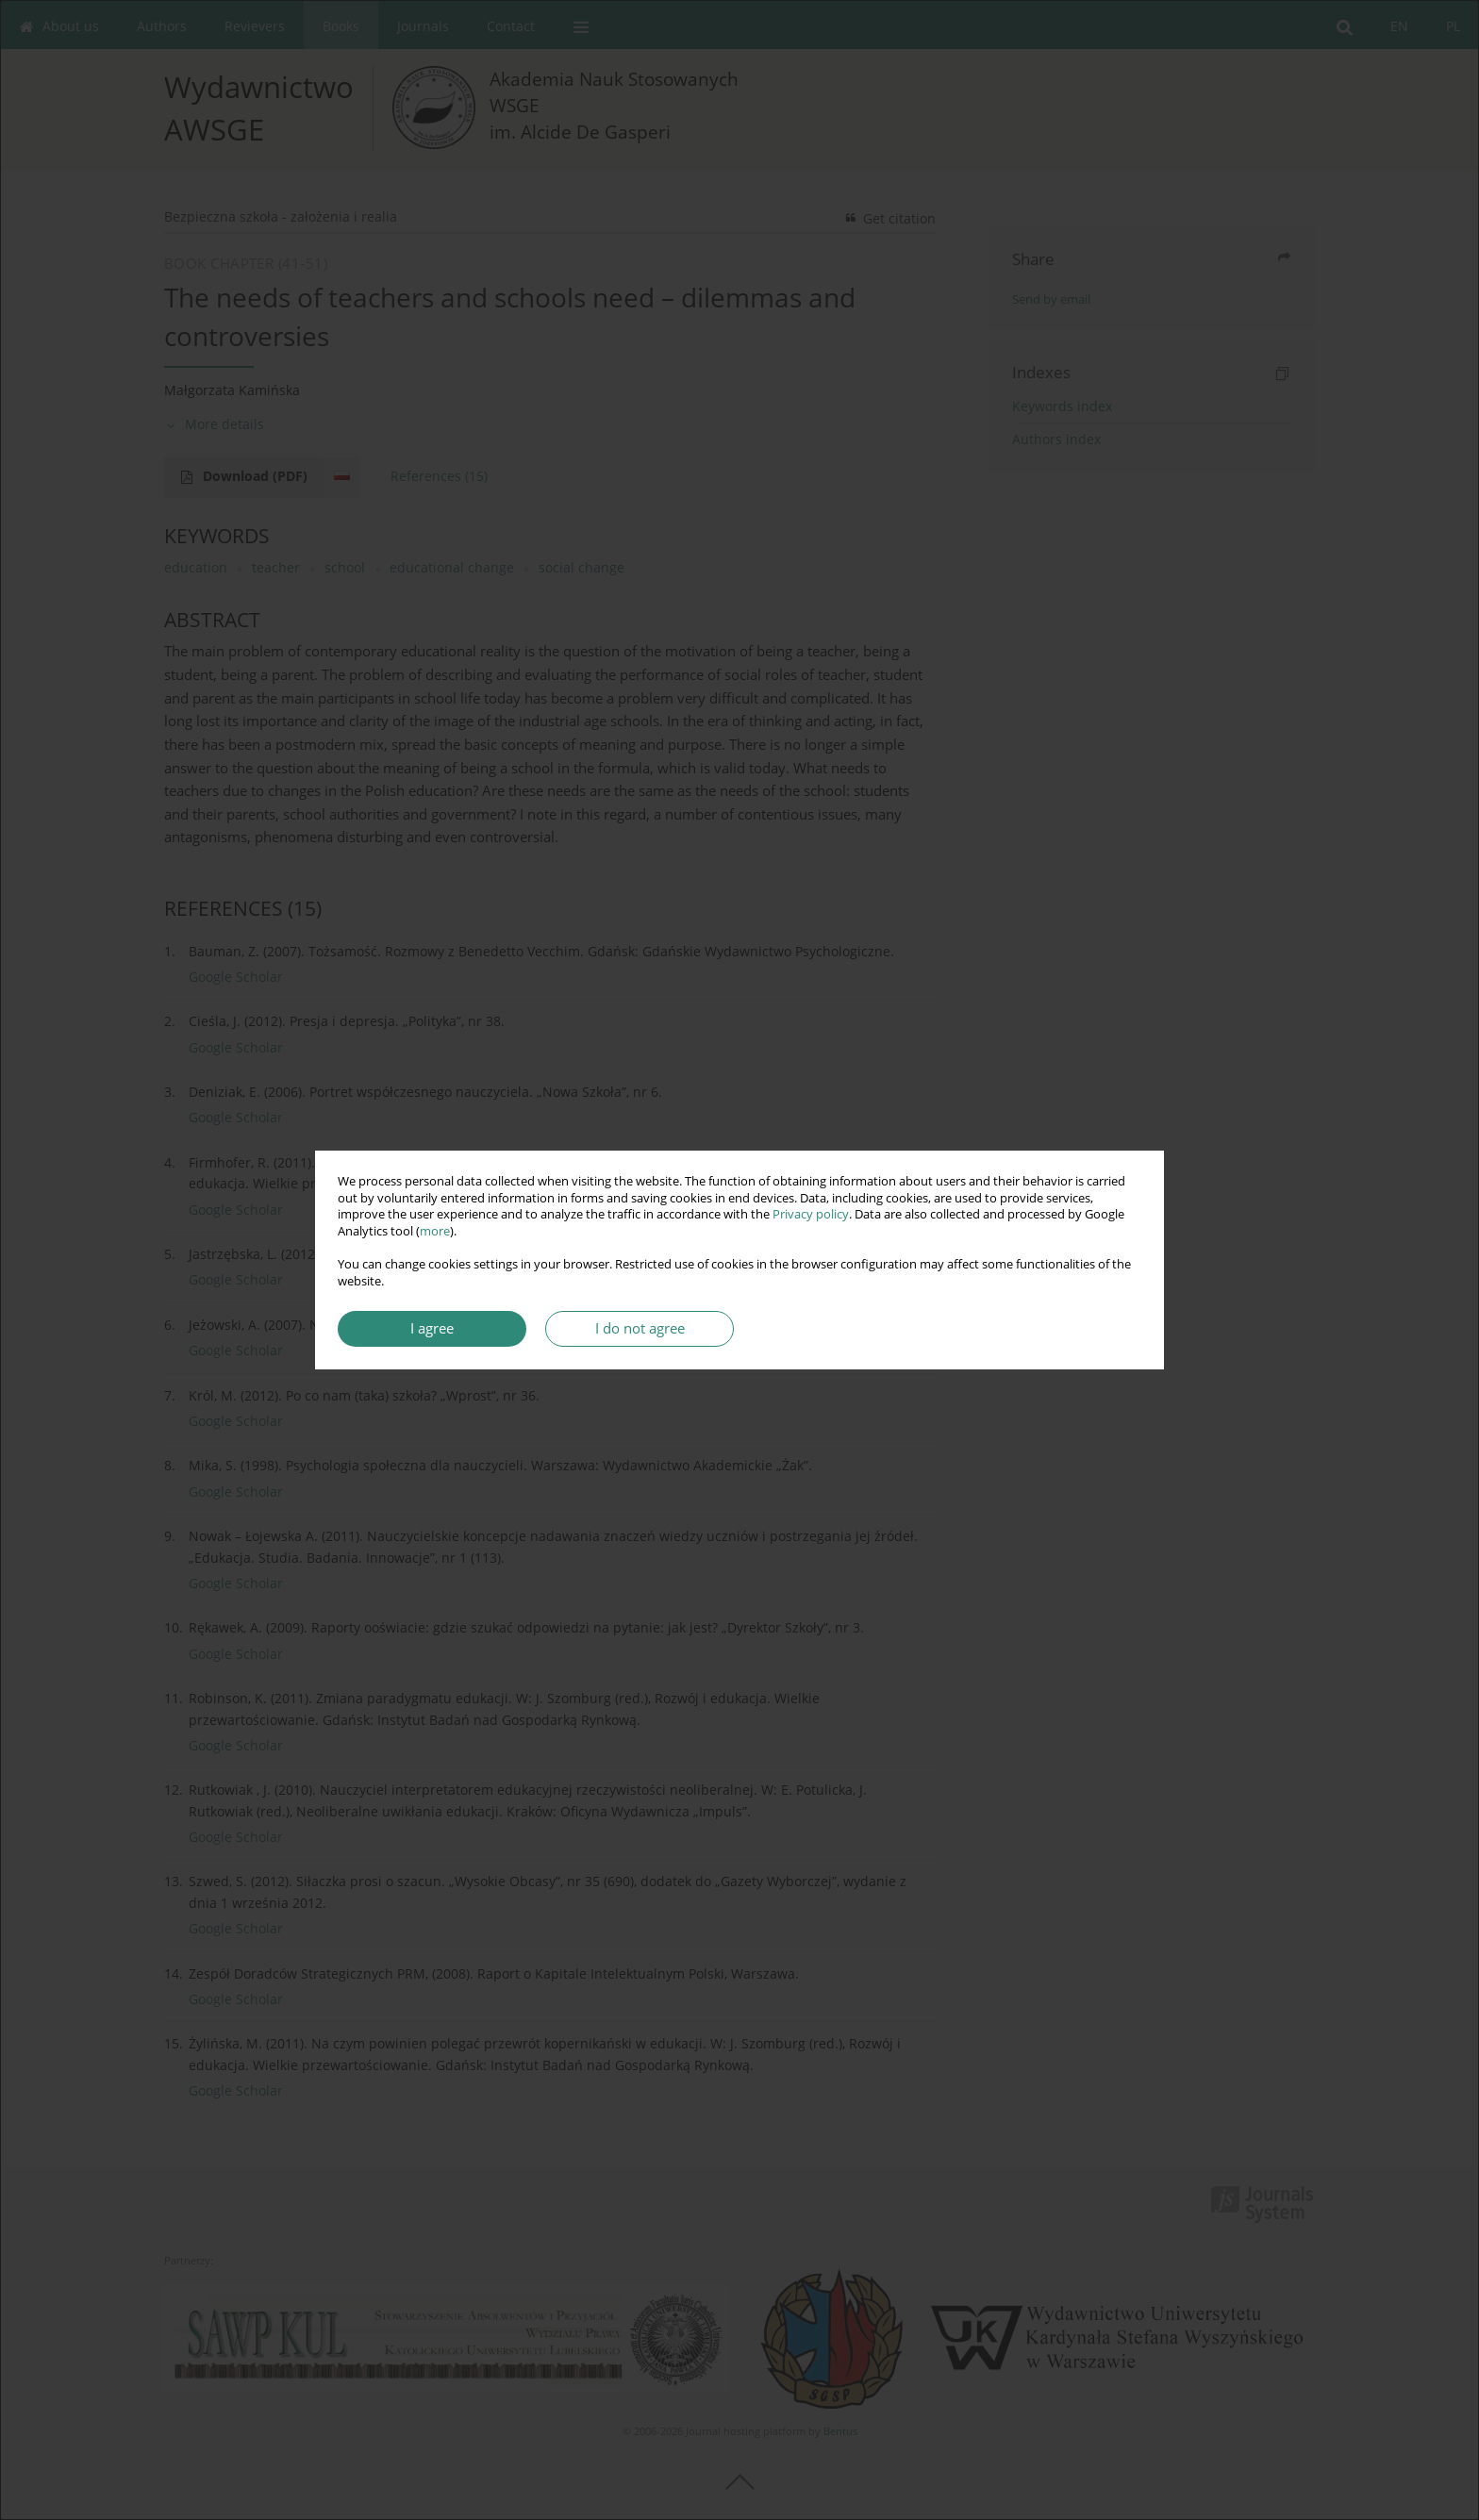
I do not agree (640, 1328)
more (435, 1231)
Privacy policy (811, 1214)
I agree (432, 1328)
